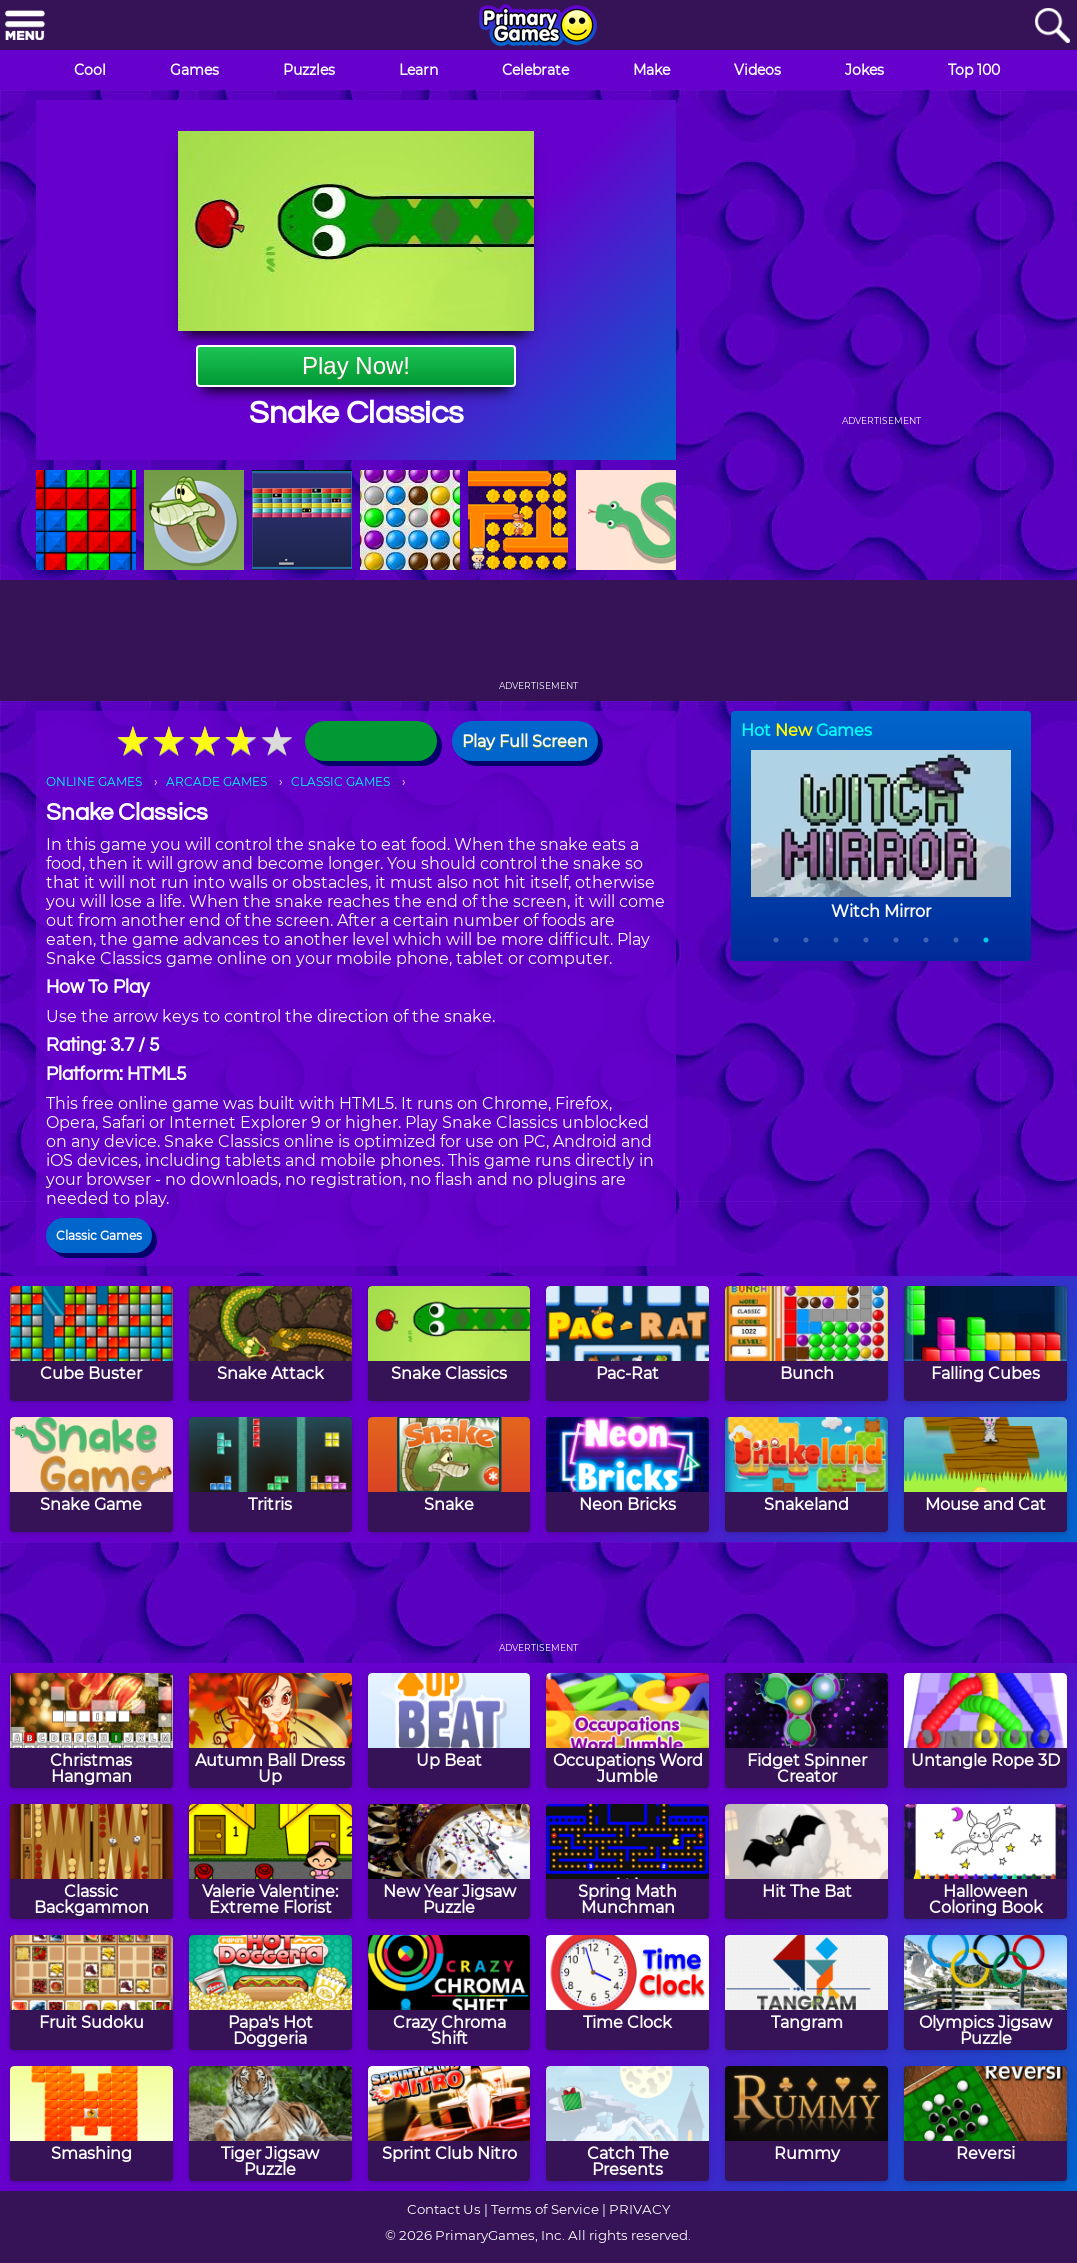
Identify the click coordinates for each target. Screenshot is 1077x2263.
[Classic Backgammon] (91, 1861)
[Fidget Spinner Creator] (806, 1730)
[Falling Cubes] (985, 1343)
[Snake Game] (91, 1474)
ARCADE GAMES (216, 781)
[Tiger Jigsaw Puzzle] (270, 2123)
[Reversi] (985, 2123)
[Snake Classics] (449, 1343)
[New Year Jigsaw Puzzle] (449, 1861)
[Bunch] (806, 1343)
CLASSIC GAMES (340, 781)
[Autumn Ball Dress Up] (270, 1730)
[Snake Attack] (270, 1343)
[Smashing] (91, 2123)
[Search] (1052, 26)
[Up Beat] (449, 1730)
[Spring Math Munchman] (627, 1861)
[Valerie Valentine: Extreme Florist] (270, 1861)
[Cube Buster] (91, 1343)
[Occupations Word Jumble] (627, 1730)
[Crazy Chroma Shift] (449, 1992)
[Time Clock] (627, 1992)
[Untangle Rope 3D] (985, 1730)
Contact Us (444, 2209)
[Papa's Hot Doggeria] (270, 1992)
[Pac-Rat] (627, 1343)
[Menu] (25, 26)
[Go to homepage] (538, 27)
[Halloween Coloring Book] (985, 1861)
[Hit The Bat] (806, 1861)
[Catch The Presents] (627, 2123)
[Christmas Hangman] (91, 1730)
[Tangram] (806, 1992)
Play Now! (356, 365)
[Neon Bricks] (627, 1474)
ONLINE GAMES (94, 781)
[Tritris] (270, 1474)
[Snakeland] (806, 1474)
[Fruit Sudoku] (91, 1992)
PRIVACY (639, 2209)
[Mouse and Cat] (985, 1474)
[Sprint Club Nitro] (449, 2123)
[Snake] (449, 1474)
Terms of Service (545, 2209)
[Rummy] (806, 2123)
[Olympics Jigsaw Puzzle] (985, 1992)
